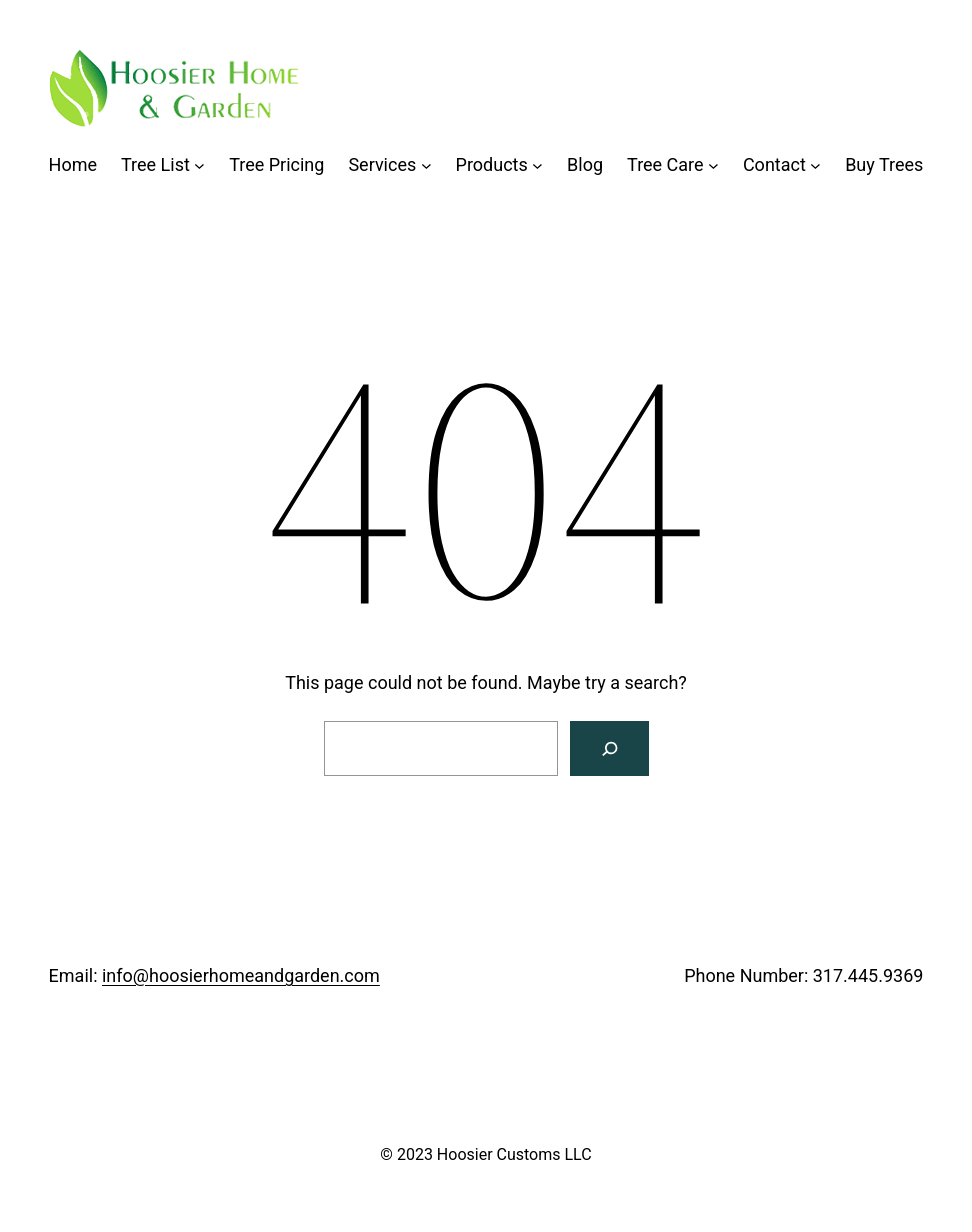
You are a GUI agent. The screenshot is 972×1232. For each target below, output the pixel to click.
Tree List (155, 164)
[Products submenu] (537, 165)
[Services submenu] (426, 165)
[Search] (609, 748)
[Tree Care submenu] (713, 165)
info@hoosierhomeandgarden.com (241, 975)
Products (492, 164)
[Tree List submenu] (199, 165)
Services (382, 164)
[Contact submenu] (815, 165)
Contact (774, 164)
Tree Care (665, 164)
